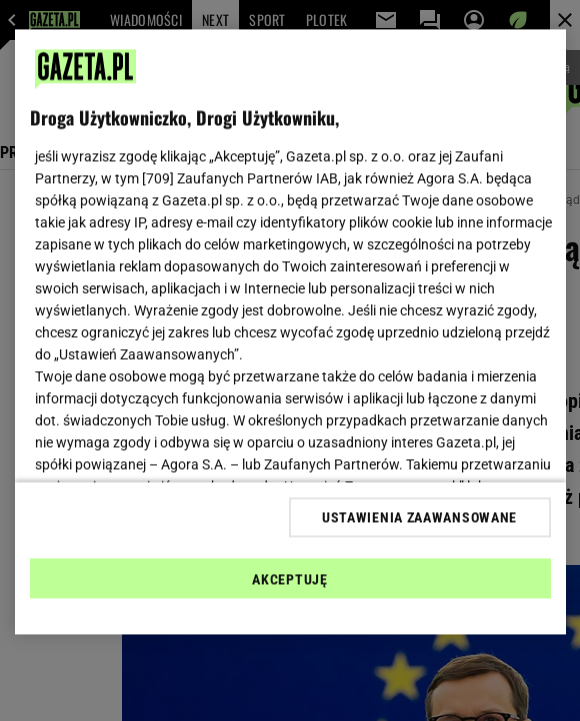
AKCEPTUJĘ (289, 579)
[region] (290, 332)
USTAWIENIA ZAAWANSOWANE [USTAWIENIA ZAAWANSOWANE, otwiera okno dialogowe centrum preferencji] (419, 517)
